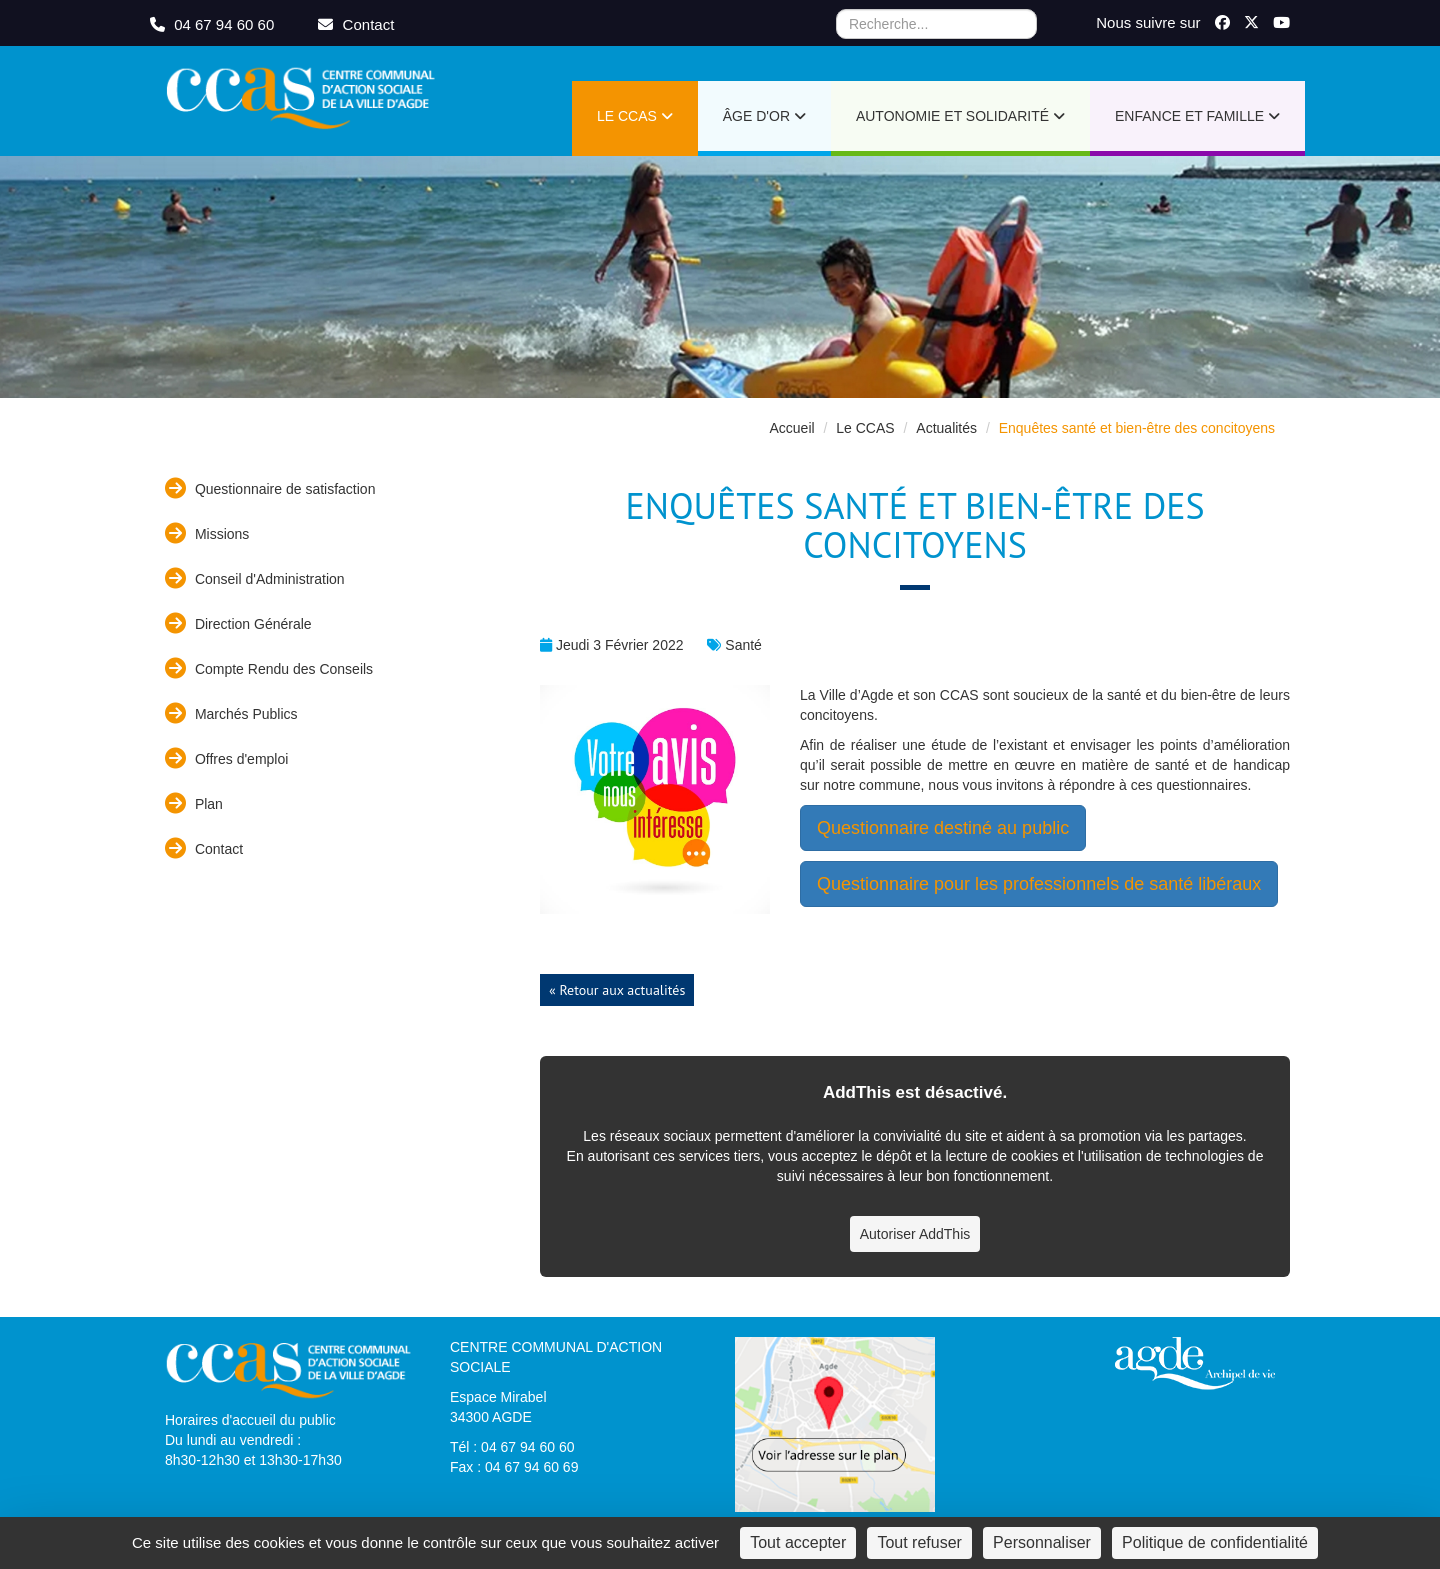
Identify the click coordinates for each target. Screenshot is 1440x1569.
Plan (194, 803)
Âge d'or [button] (764, 116)
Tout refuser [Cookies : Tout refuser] (919, 1542)
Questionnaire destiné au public (943, 828)
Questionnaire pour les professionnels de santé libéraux (1039, 884)
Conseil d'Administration (255, 578)
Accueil (791, 428)
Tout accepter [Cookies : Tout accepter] (798, 1542)
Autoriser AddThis (915, 1234)
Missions (207, 533)
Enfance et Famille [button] (1197, 116)
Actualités (946, 428)
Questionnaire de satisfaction (270, 488)
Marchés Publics (231, 713)
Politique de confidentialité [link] (1215, 1542)
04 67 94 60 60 (214, 24)
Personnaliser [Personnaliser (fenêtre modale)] (1042, 1542)
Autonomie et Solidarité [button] (960, 116)
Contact (204, 848)
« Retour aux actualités (617, 990)
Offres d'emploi (226, 758)
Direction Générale (238, 623)
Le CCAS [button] (635, 116)
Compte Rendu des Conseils (269, 668)
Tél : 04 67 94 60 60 (512, 1447)
